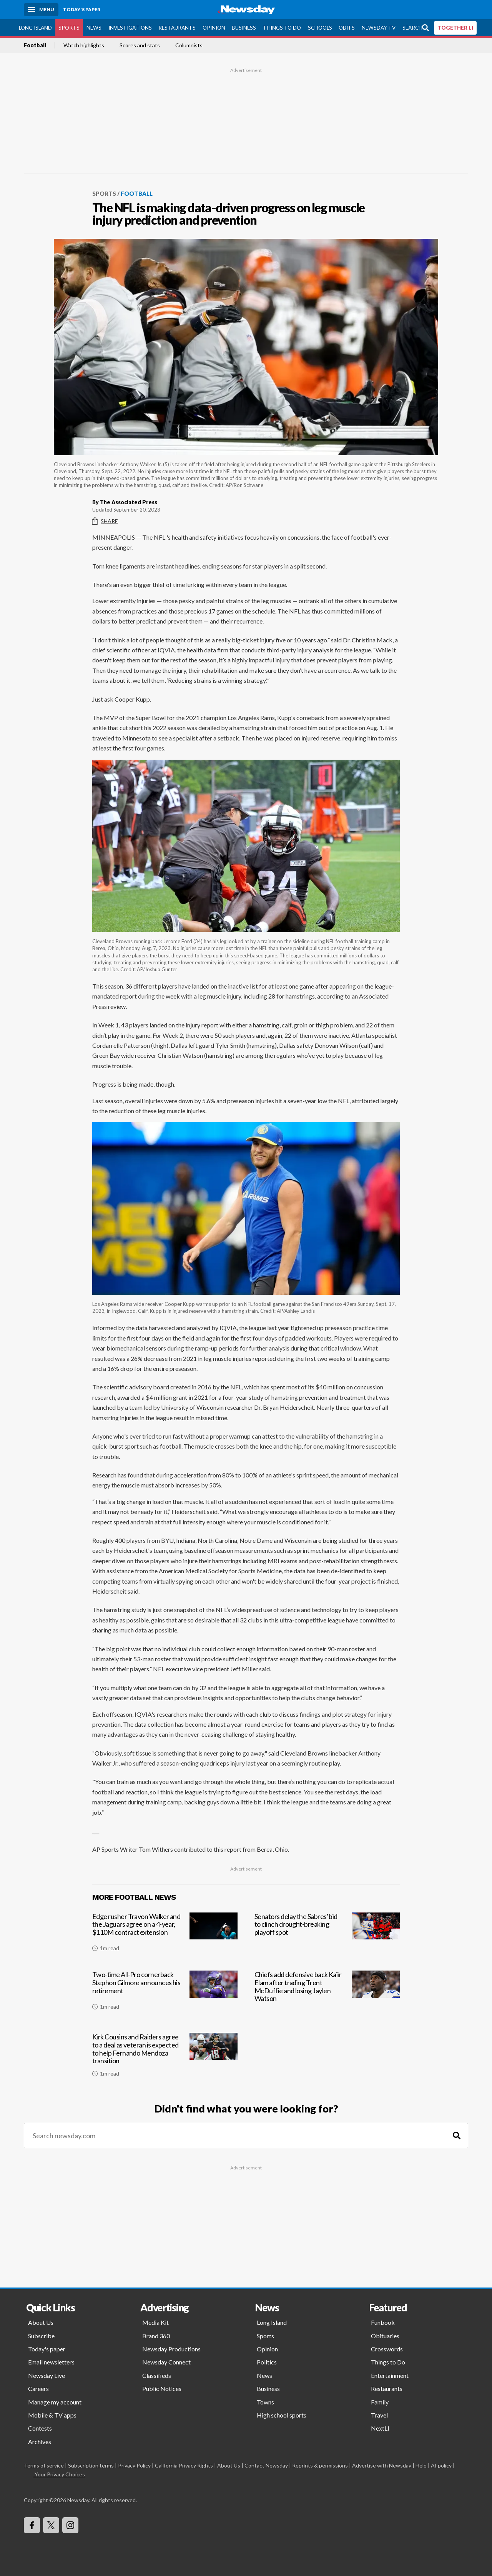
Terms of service (44, 2465)
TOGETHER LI (455, 27)
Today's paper (46, 2349)
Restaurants (177, 27)
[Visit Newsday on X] (51, 2525)
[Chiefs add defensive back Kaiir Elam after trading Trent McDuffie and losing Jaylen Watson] (327, 1995)
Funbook (383, 2322)
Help (421, 2465)
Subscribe (41, 2335)
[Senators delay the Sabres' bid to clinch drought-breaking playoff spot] (327, 1935)
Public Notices (161, 2388)
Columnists (189, 45)
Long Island (35, 27)
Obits (347, 27)
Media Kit (155, 2322)
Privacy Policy (134, 2465)
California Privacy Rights (184, 2465)
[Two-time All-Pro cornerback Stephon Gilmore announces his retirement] (165, 1995)
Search (412, 27)
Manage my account (54, 2401)
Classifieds (156, 2375)
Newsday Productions (171, 2349)
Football (35, 45)
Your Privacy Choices (59, 2474)
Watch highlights (83, 45)
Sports (69, 27)
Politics (267, 2362)
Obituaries (385, 2335)
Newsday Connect (166, 2362)
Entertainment (390, 2375)
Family (380, 2401)
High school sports (281, 2415)
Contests (40, 2428)
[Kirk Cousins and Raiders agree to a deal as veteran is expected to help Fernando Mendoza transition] (165, 2058)
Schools (320, 27)
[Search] (456, 2135)
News (93, 27)
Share (105, 521)
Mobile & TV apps (52, 2415)
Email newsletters (51, 2362)
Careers (38, 2388)
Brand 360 (156, 2335)
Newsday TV (379, 27)
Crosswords (387, 2349)
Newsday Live (46, 2375)
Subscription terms (91, 2465)
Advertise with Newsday (381, 2465)
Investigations (130, 27)
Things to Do (282, 27)
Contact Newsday (266, 2465)
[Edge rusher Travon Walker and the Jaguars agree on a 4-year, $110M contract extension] (165, 1935)
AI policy (441, 2465)
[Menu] (41, 9)
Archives (39, 2441)
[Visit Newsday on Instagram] (70, 2525)
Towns (265, 2401)
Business (244, 27)
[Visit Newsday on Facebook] (32, 2525)
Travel (379, 2415)
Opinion (214, 27)
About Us (40, 2322)
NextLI (380, 2428)
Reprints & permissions (320, 2465)
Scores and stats (140, 45)
